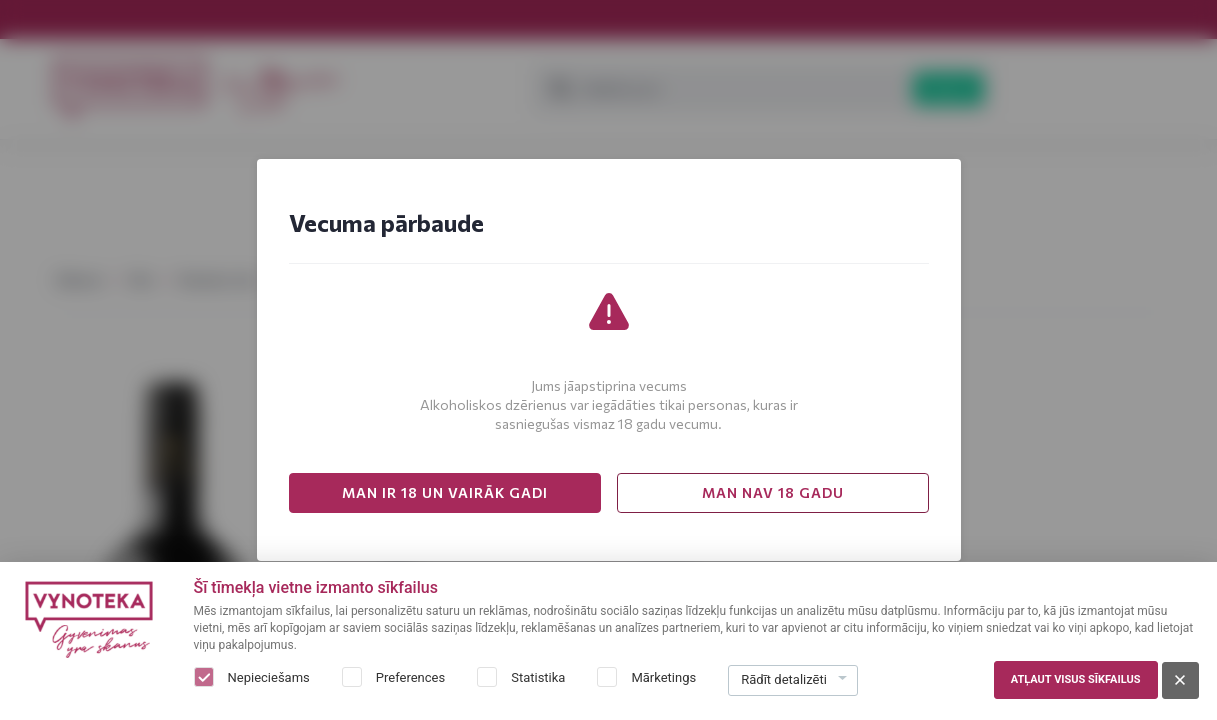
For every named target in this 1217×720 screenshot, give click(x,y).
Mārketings (663, 677)
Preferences (410, 677)
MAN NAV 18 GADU (773, 492)
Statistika (538, 677)
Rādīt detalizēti (784, 679)
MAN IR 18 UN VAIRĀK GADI (445, 492)
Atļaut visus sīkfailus (1076, 679)
